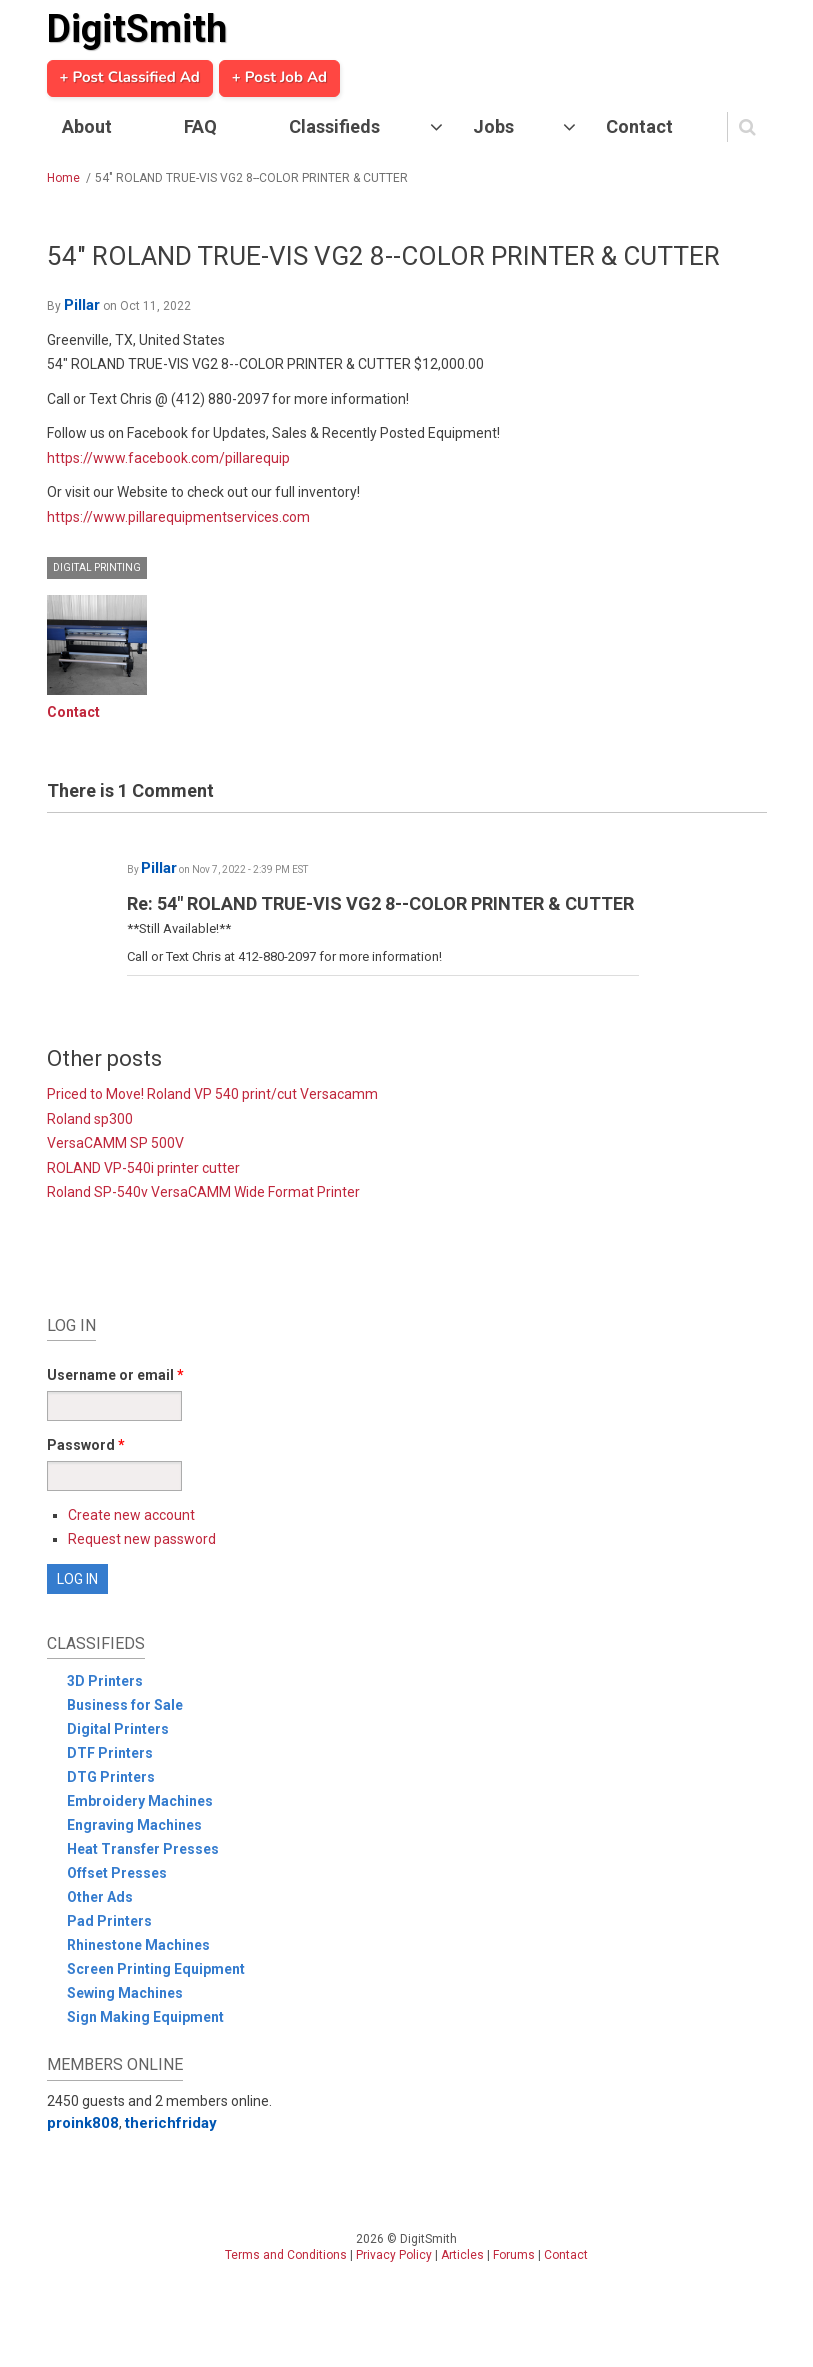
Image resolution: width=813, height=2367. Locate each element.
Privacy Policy (394, 2255)
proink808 (83, 2123)
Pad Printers (109, 1921)
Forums (514, 2255)
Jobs (493, 126)
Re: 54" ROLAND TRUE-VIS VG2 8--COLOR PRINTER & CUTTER (380, 903)
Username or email (115, 1375)
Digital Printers (118, 1729)
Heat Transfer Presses (143, 1849)
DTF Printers (110, 1753)
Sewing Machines (125, 1993)
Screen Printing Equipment (156, 1969)
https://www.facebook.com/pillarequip (168, 458)
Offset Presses (117, 1873)
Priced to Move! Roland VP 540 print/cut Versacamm (212, 1094)
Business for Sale (125, 1705)
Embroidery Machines (140, 1801)
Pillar (82, 305)
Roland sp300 (90, 1119)
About (87, 126)
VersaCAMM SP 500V (115, 1143)
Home (63, 178)
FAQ (200, 126)
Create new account (131, 1515)
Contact (639, 126)
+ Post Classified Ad (130, 78)
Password (86, 1445)
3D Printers (105, 1681)
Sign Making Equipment (145, 2017)
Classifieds (334, 126)
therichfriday (171, 2123)
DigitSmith (137, 29)
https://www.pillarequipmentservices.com (178, 517)
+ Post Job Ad (279, 78)
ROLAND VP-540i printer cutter (143, 1168)
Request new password (142, 1539)
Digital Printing (97, 567)
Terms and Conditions (286, 2255)
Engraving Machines (134, 1825)
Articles (462, 2255)
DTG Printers (111, 1777)
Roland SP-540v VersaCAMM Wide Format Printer (203, 1192)
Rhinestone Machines (138, 1945)
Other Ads (100, 1897)
